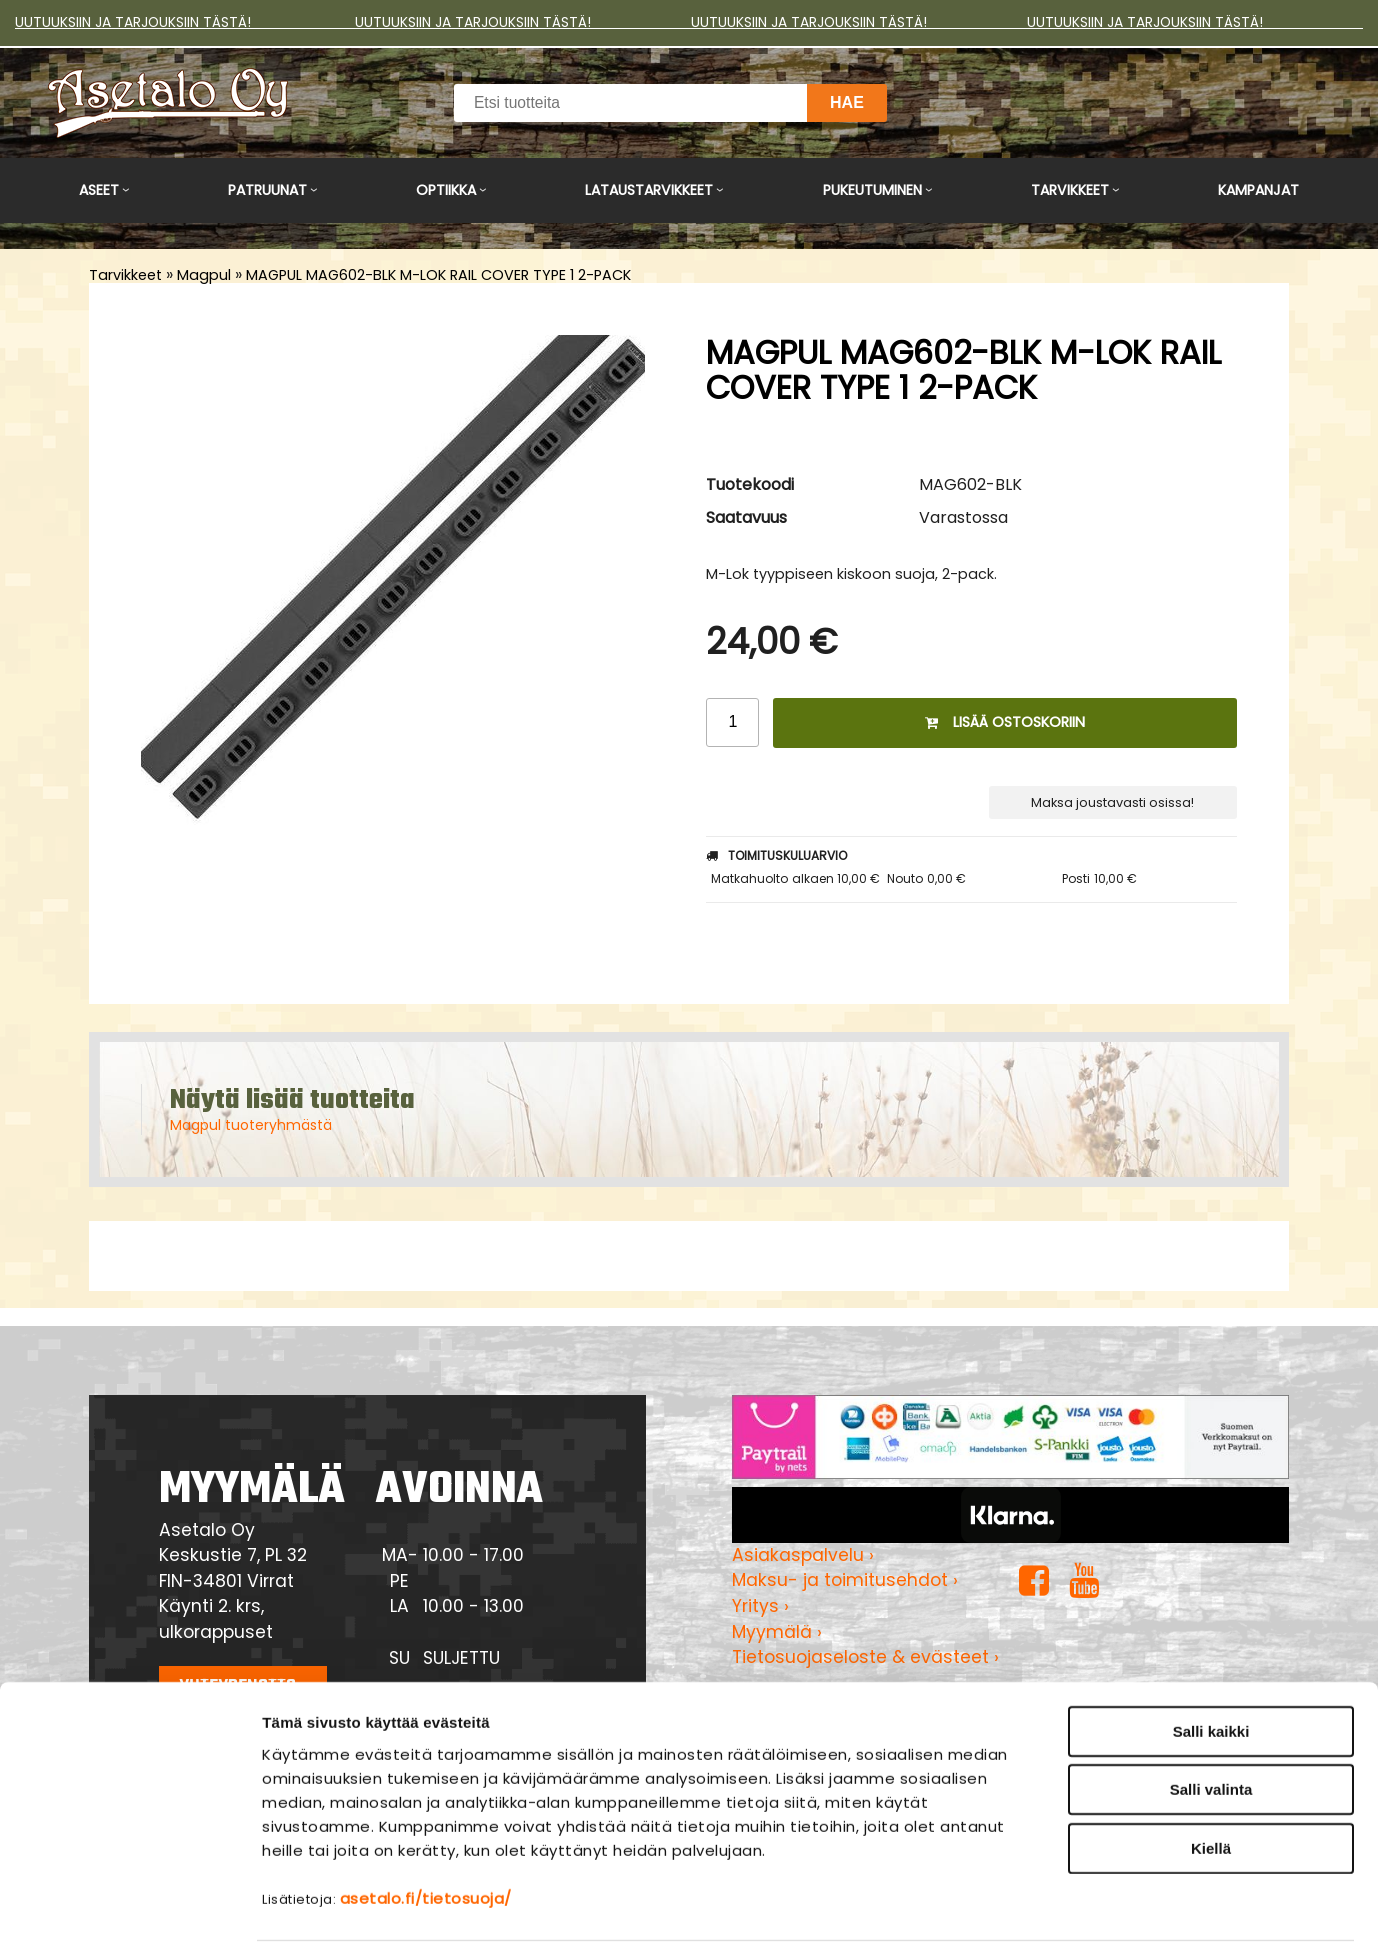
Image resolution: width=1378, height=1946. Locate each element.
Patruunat (267, 190)
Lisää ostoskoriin (1005, 722)
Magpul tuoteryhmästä (251, 1125)
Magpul (204, 275)
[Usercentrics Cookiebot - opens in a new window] (129, 1907)
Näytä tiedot (1074, 1906)
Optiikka (446, 190)
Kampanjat (1258, 190)
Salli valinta (1211, 1716)
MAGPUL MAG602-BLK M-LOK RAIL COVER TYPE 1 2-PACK (438, 275)
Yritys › (760, 1606)
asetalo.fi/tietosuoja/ (426, 1824)
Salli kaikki (1211, 1657)
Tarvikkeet (1070, 190)
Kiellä (1211, 1774)
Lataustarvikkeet (649, 190)
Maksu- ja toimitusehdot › (845, 1580)
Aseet (99, 190)
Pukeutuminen (872, 190)
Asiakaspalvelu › (803, 1555)
